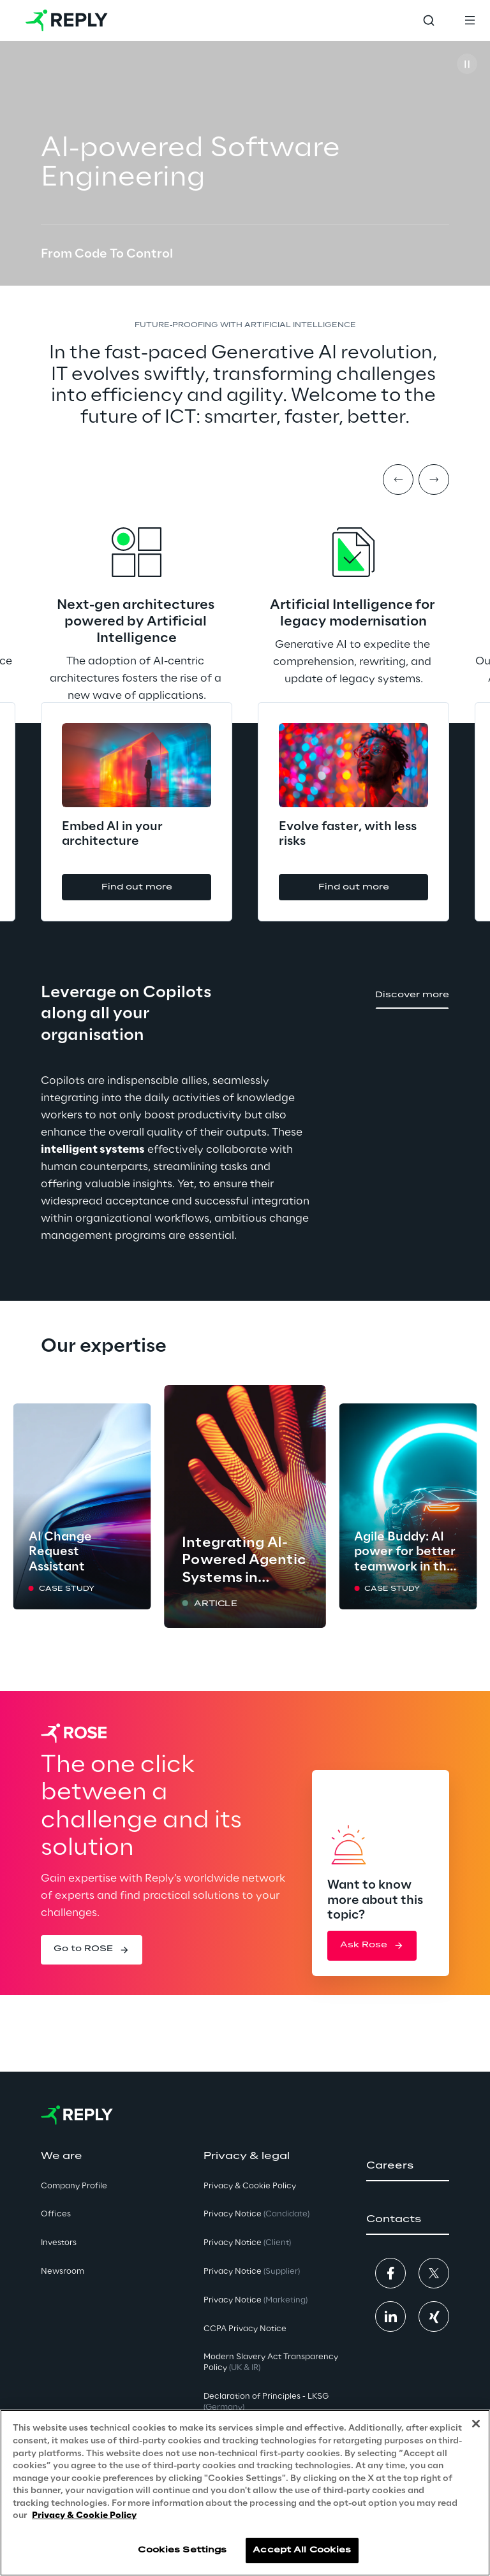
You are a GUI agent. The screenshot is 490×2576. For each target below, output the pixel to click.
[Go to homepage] (67, 20)
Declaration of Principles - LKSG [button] (266, 2401)
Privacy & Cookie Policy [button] (250, 2186)
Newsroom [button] (62, 2271)
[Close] (476, 2424)
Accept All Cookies (302, 2550)
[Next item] (434, 479)
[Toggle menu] (469, 20)
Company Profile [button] (74, 2186)
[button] (168, 887)
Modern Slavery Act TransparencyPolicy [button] (271, 2362)
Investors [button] (59, 2243)
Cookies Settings (182, 2550)
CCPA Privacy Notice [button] (245, 2329)
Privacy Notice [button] (256, 2214)
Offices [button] (56, 2214)
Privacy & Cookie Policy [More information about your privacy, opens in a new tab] (84, 2516)
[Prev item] (398, 479)
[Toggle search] (428, 20)
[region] (245, 2493)
